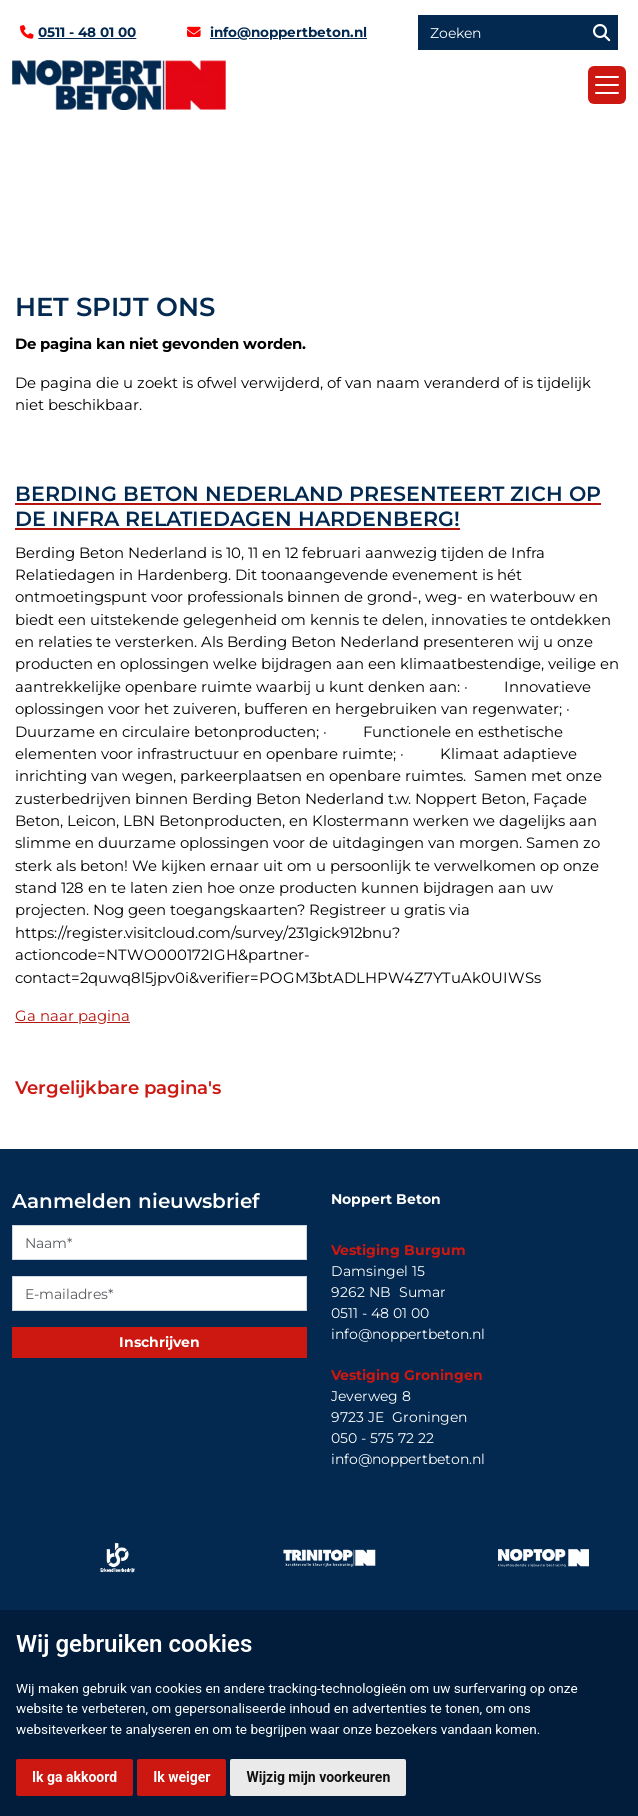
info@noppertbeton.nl (288, 32)
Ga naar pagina (72, 1016)
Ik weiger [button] (181, 1777)
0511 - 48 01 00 (87, 32)
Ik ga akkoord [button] (74, 1777)
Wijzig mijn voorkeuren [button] (318, 1777)
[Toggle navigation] (607, 85)
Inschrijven (159, 1342)
